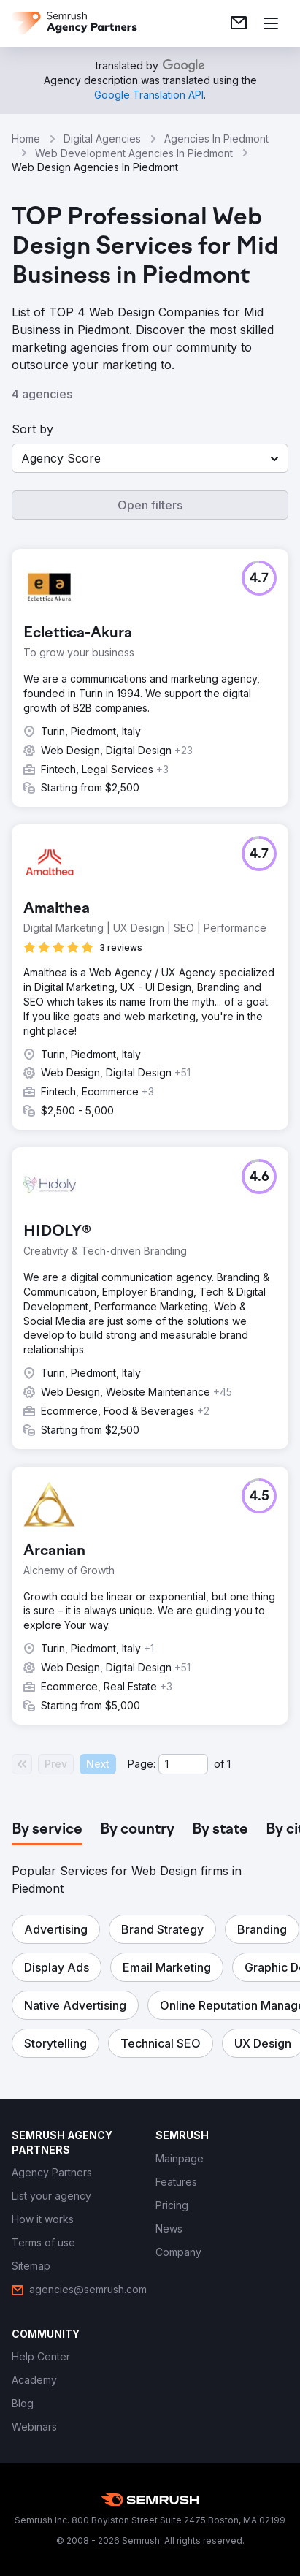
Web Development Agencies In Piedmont (134, 153)
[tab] (47, 1829)
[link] (238, 23)
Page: (141, 1764)
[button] (150, 458)
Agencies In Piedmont (216, 138)
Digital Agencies (102, 138)
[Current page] (183, 1764)
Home (26, 138)
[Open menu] (270, 23)
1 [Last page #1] (229, 1764)
